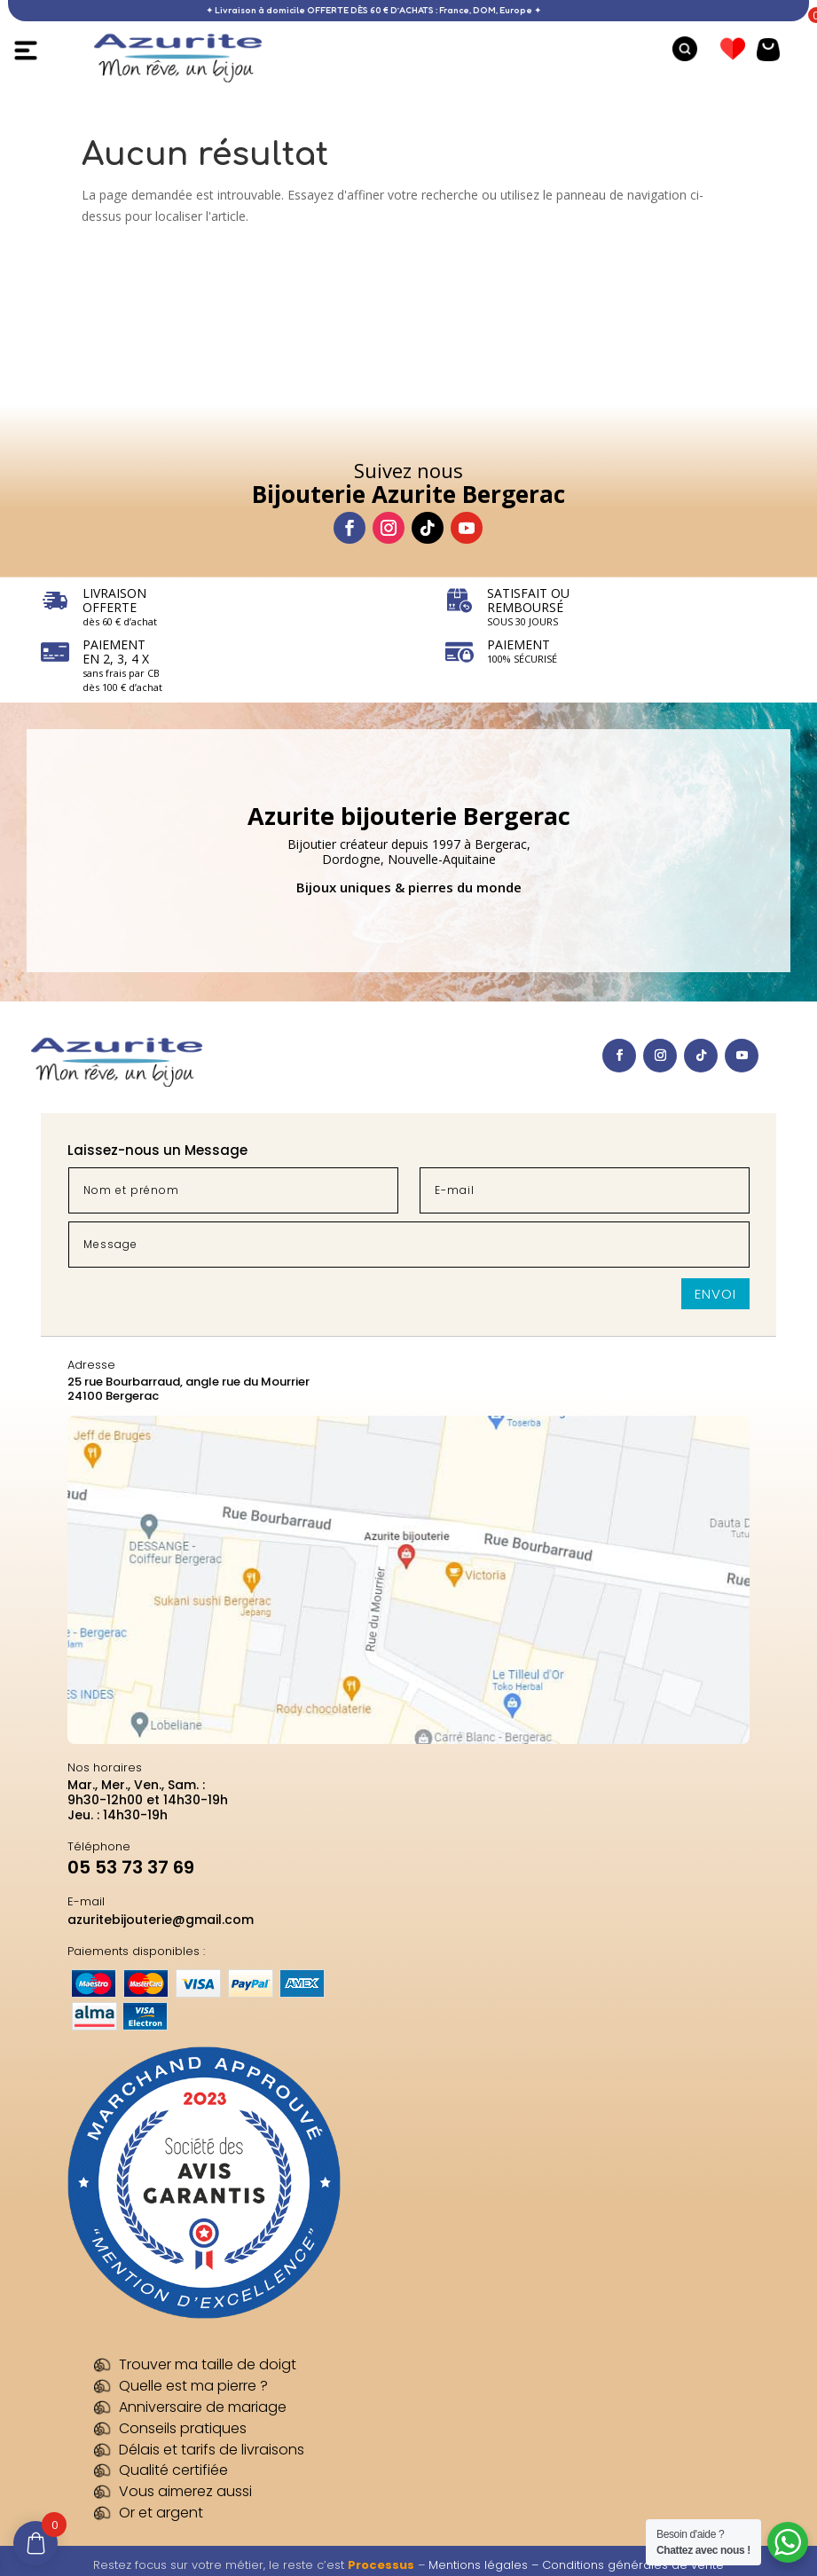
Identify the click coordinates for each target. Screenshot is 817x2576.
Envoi (715, 1293)
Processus (381, 2564)
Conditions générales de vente (633, 2564)
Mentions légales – (485, 2564)
